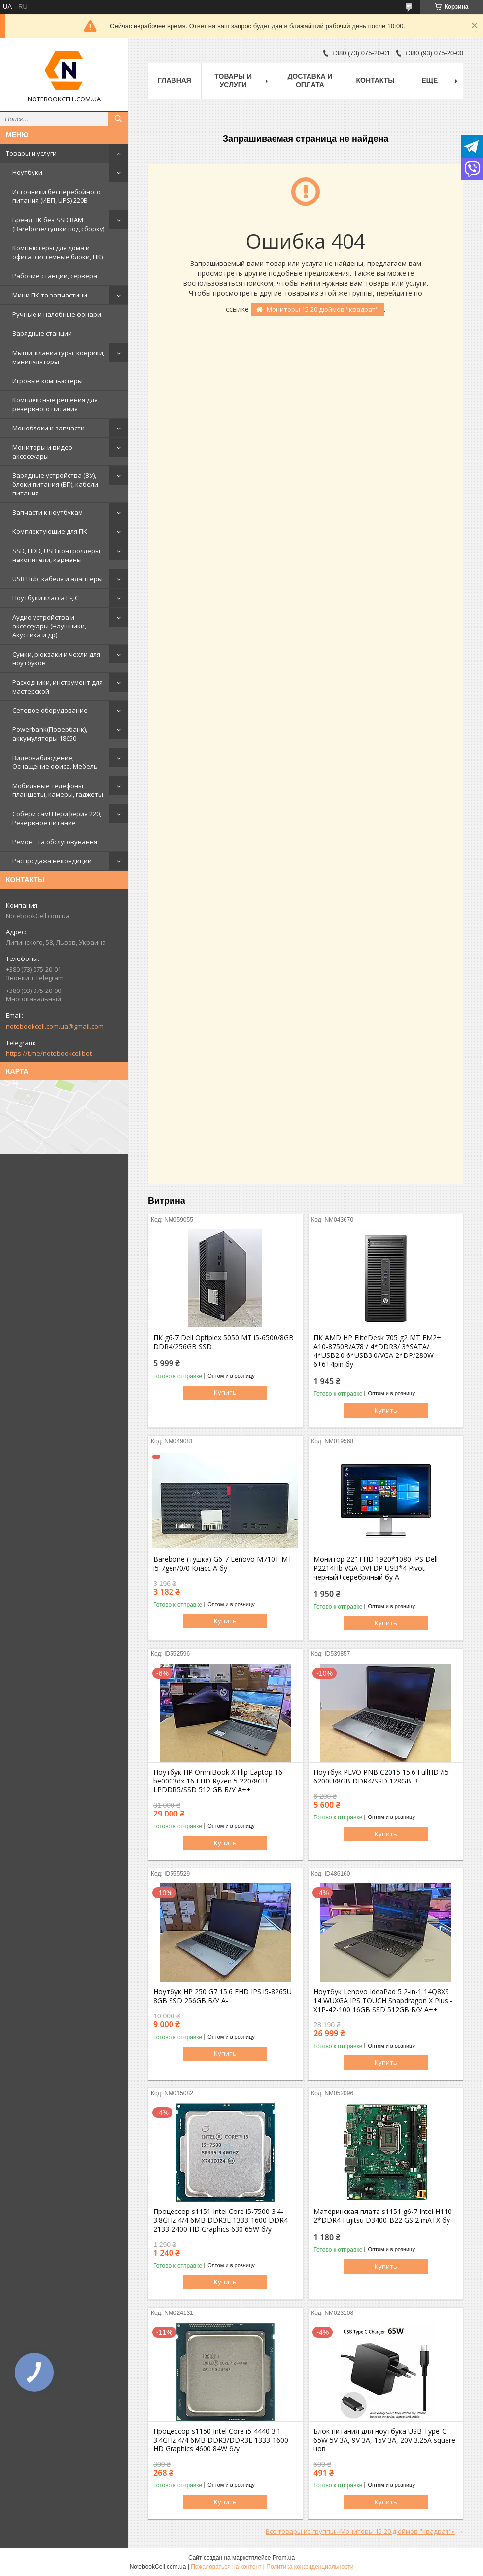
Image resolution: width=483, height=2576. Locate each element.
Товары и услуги (31, 153)
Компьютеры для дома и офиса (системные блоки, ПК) (57, 252)
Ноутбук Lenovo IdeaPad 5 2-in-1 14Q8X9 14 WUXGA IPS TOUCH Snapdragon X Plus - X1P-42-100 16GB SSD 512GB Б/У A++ (382, 2000)
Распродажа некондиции (52, 861)
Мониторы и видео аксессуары (42, 452)
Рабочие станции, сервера (54, 275)
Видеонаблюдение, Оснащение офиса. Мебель (55, 762)
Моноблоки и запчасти (48, 428)
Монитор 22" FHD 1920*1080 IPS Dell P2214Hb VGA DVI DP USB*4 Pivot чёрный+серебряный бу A (375, 1568)
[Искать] (118, 118)
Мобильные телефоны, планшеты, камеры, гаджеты (57, 790)
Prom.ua (284, 2557)
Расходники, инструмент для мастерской (57, 686)
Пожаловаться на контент (226, 2566)
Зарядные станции (42, 333)
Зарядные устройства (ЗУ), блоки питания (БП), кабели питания (55, 484)
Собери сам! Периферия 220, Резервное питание (56, 818)
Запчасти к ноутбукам (47, 512)
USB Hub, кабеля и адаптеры (57, 578)
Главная (174, 80)
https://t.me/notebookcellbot (49, 1053)
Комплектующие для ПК (49, 531)
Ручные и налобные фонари (56, 314)
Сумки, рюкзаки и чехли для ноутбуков (56, 658)
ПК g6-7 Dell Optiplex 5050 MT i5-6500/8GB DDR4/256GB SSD (223, 1342)
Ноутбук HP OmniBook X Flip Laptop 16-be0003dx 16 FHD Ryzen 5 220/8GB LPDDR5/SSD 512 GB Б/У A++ (219, 1781)
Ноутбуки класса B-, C (45, 598)
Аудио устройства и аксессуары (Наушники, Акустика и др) (49, 626)
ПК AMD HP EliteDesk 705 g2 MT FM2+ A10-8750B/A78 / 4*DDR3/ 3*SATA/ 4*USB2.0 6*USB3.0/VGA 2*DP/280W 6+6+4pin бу (377, 1351)
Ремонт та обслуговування (54, 841)
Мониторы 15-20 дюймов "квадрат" (323, 309)
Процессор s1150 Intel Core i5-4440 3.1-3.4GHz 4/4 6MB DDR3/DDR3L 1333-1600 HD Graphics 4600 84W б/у (220, 2440)
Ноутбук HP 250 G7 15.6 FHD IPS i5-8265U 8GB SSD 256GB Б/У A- (222, 1996)
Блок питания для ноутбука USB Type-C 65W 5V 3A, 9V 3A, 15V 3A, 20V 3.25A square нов (384, 2440)
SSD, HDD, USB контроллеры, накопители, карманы (57, 555)
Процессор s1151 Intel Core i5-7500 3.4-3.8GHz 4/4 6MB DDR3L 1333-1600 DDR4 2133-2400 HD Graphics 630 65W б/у (220, 2220)
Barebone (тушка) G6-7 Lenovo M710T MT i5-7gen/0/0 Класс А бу (222, 1564)
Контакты (375, 80)
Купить (225, 1392)
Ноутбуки (27, 172)
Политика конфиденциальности (309, 2566)
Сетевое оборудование (50, 710)
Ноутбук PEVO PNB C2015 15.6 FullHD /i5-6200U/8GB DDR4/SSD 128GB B (382, 1776)
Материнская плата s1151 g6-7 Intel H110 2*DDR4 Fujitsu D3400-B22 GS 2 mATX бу (382, 2216)
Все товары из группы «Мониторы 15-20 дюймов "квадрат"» (360, 2531)
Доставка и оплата (309, 80)
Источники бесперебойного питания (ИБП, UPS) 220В (56, 196)
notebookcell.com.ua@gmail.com (55, 1026)
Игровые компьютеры (47, 380)
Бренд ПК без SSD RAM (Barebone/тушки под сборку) (58, 224)
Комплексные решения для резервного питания (55, 404)
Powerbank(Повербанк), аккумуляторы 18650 (49, 734)
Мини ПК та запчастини (49, 295)
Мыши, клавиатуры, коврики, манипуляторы (58, 357)
